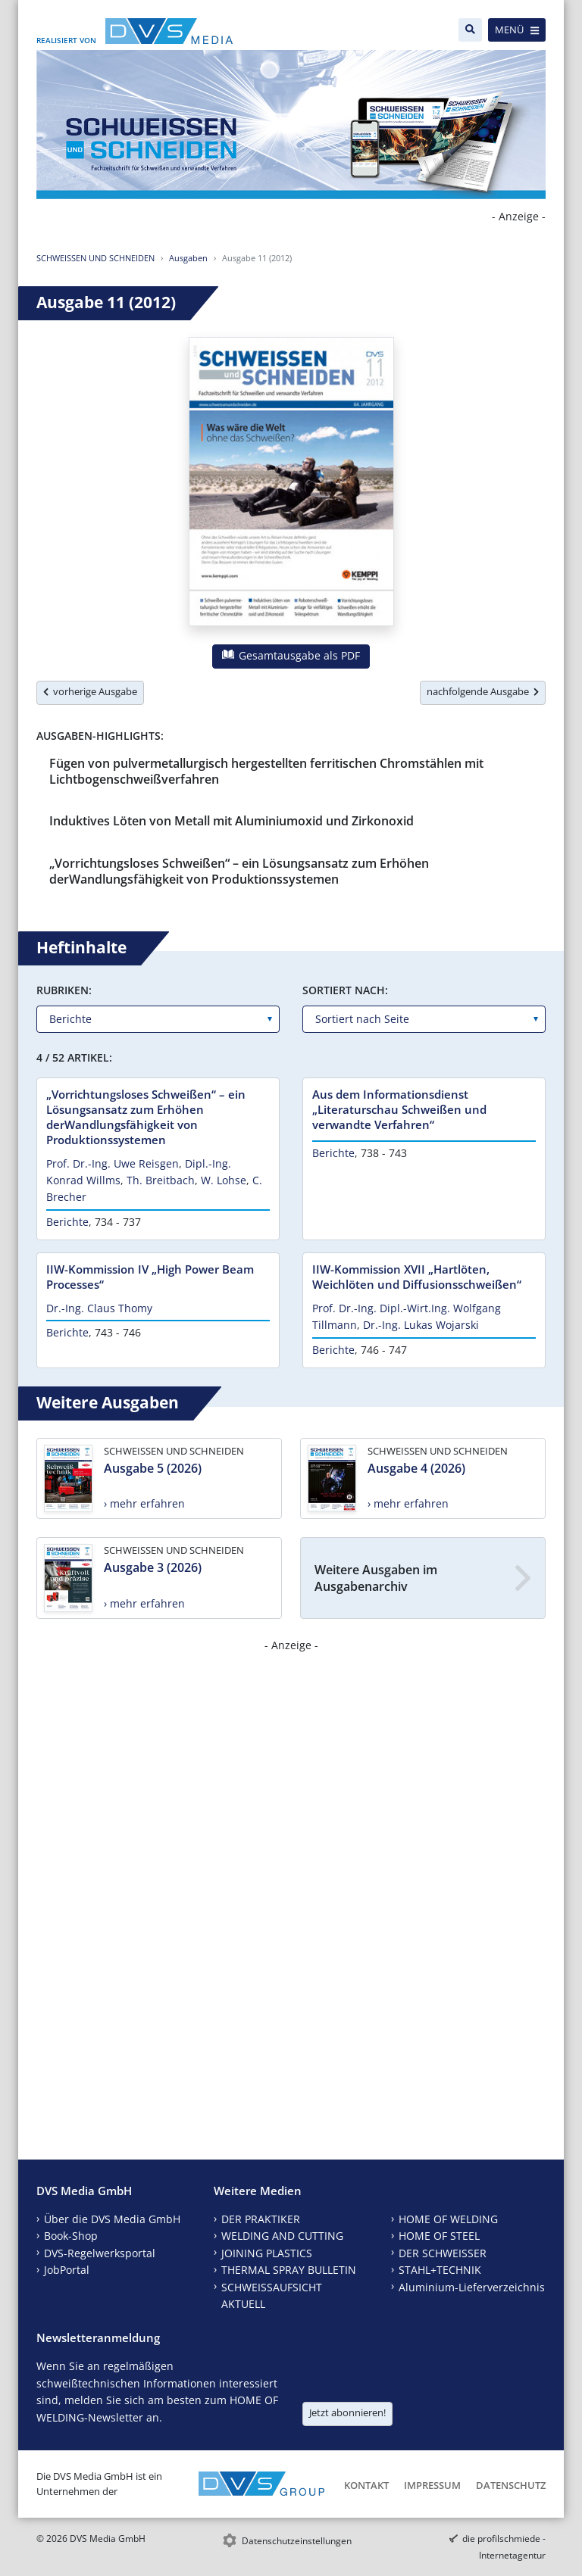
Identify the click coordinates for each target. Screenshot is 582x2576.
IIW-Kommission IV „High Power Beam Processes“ (150, 1276)
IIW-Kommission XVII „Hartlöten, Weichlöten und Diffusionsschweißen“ (416, 1276)
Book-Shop (71, 2235)
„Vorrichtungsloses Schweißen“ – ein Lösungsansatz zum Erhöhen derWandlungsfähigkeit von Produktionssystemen (239, 871)
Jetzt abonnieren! (347, 2412)
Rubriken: (64, 990)
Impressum (432, 2485)
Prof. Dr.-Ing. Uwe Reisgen (112, 1163)
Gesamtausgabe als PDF (291, 655)
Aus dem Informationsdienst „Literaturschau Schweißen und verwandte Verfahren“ (399, 1109)
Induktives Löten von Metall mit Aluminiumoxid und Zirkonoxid (231, 820)
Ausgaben (188, 258)
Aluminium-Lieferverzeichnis (472, 2287)
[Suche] (470, 30)
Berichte (67, 1222)
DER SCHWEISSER (443, 2253)
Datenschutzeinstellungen (297, 2540)
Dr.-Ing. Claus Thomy (99, 1308)
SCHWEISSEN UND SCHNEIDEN (95, 258)
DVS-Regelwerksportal (99, 2253)
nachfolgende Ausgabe (483, 691)
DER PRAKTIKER (260, 2219)
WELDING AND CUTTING (282, 2235)
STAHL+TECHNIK (440, 2270)
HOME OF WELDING (448, 2219)
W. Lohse (223, 1180)
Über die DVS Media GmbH (112, 2219)
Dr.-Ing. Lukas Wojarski (421, 1325)
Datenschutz (511, 2485)
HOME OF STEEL (439, 2235)
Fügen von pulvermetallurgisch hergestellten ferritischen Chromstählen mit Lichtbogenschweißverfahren (266, 771)
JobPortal (66, 2270)
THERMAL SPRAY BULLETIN (288, 2270)
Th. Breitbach (161, 1180)
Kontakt (366, 2485)
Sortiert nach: (345, 990)
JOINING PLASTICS (266, 2253)
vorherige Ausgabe (90, 691)
